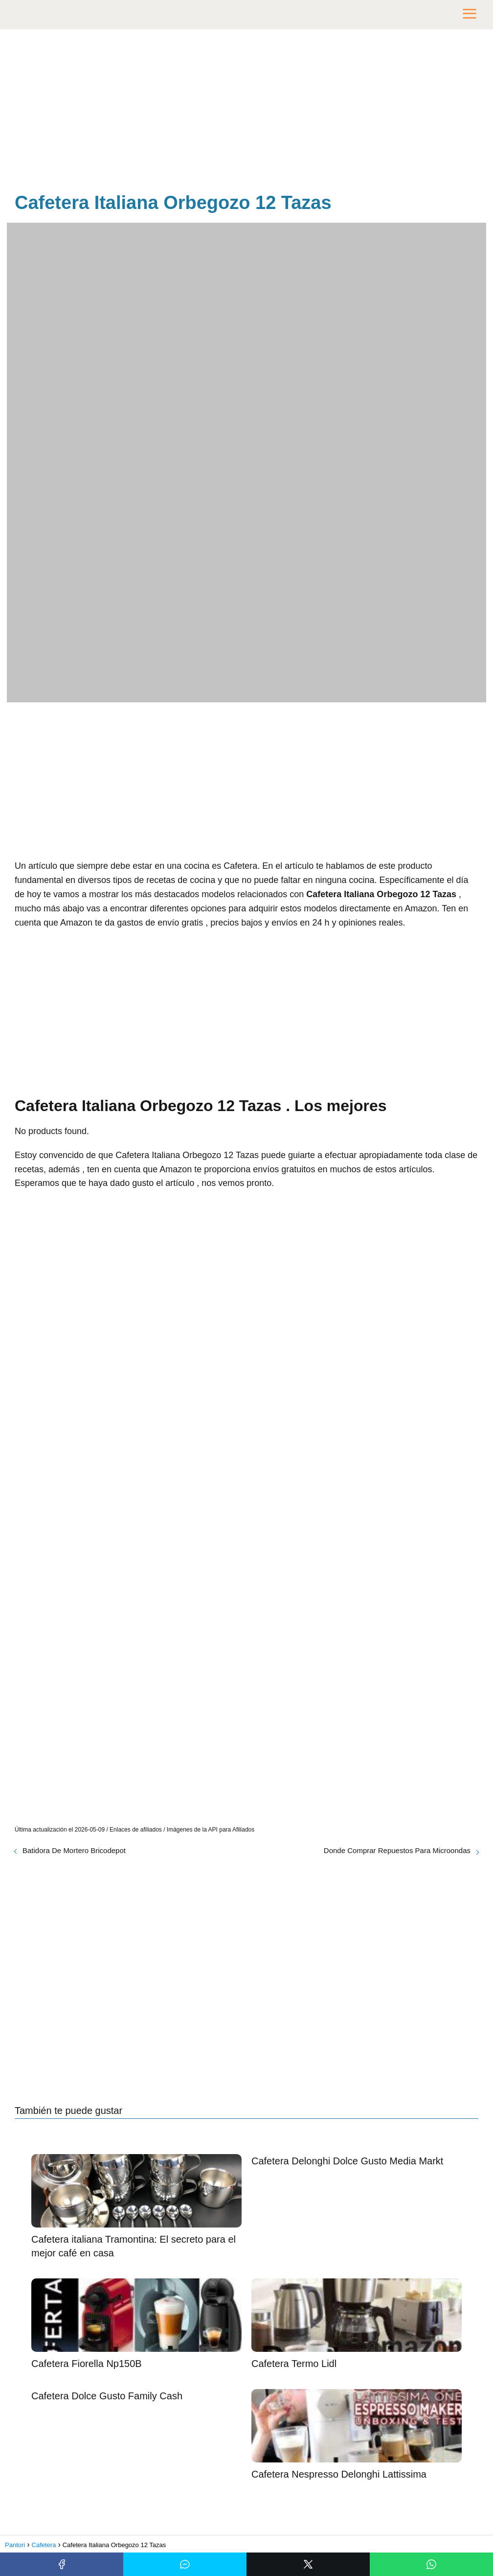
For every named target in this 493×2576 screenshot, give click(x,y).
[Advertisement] (246, 112)
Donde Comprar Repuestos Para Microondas (397, 1850)
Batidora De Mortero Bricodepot (74, 1850)
